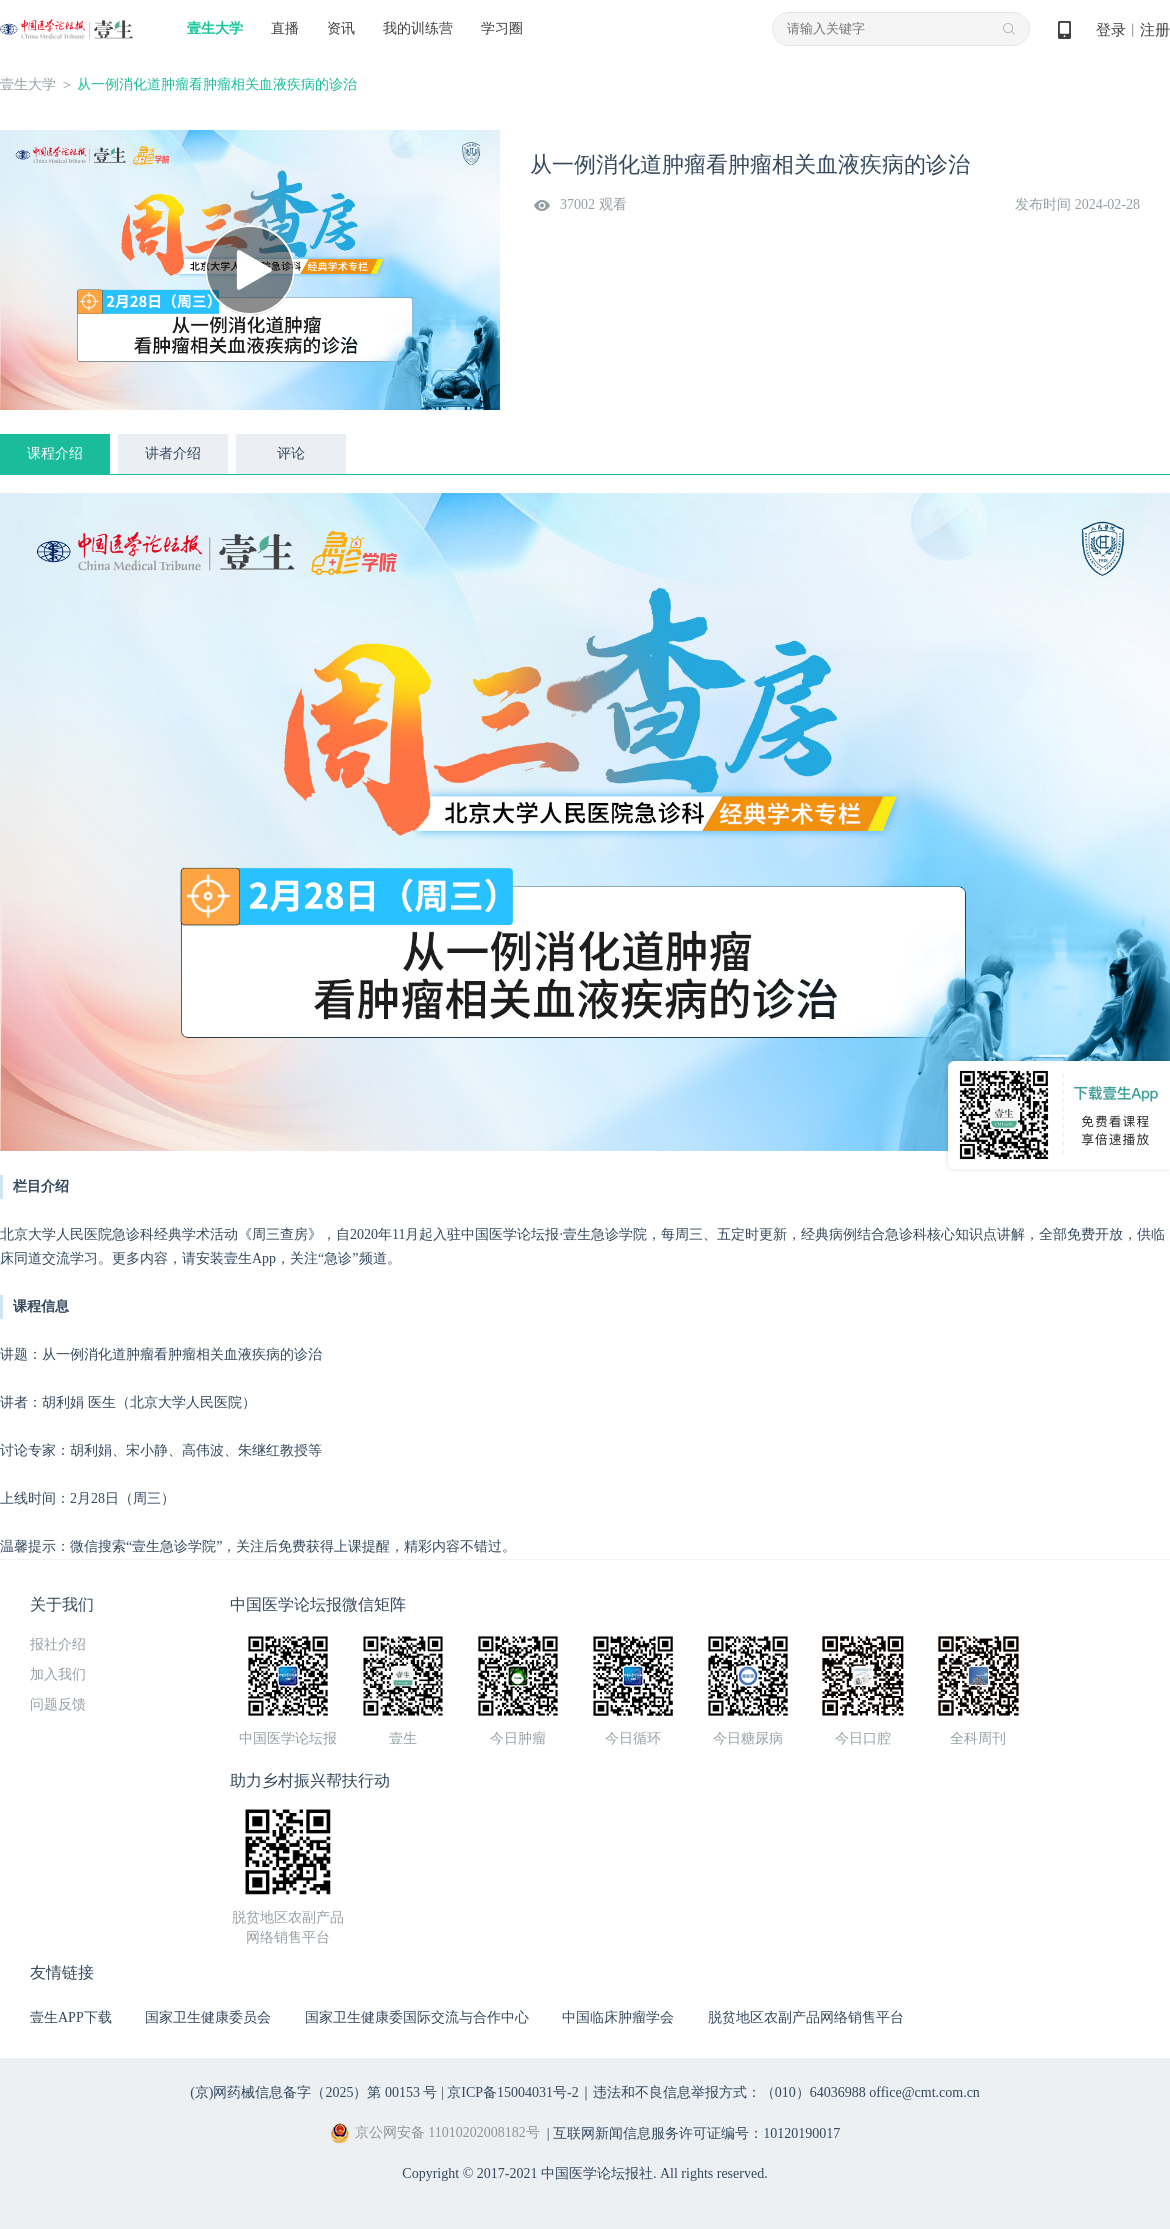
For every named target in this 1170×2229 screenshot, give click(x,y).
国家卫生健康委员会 (208, 2017)
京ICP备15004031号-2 (512, 2092)
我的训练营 (418, 28)
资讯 (341, 28)
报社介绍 (58, 1644)
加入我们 (58, 1674)
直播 (285, 28)
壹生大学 (215, 28)
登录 (1111, 30)
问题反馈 (58, 1704)
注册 (1155, 30)
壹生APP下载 (71, 2017)
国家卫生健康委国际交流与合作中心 (417, 2017)
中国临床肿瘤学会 (618, 2017)
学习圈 (502, 28)
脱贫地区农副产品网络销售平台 (806, 2017)
